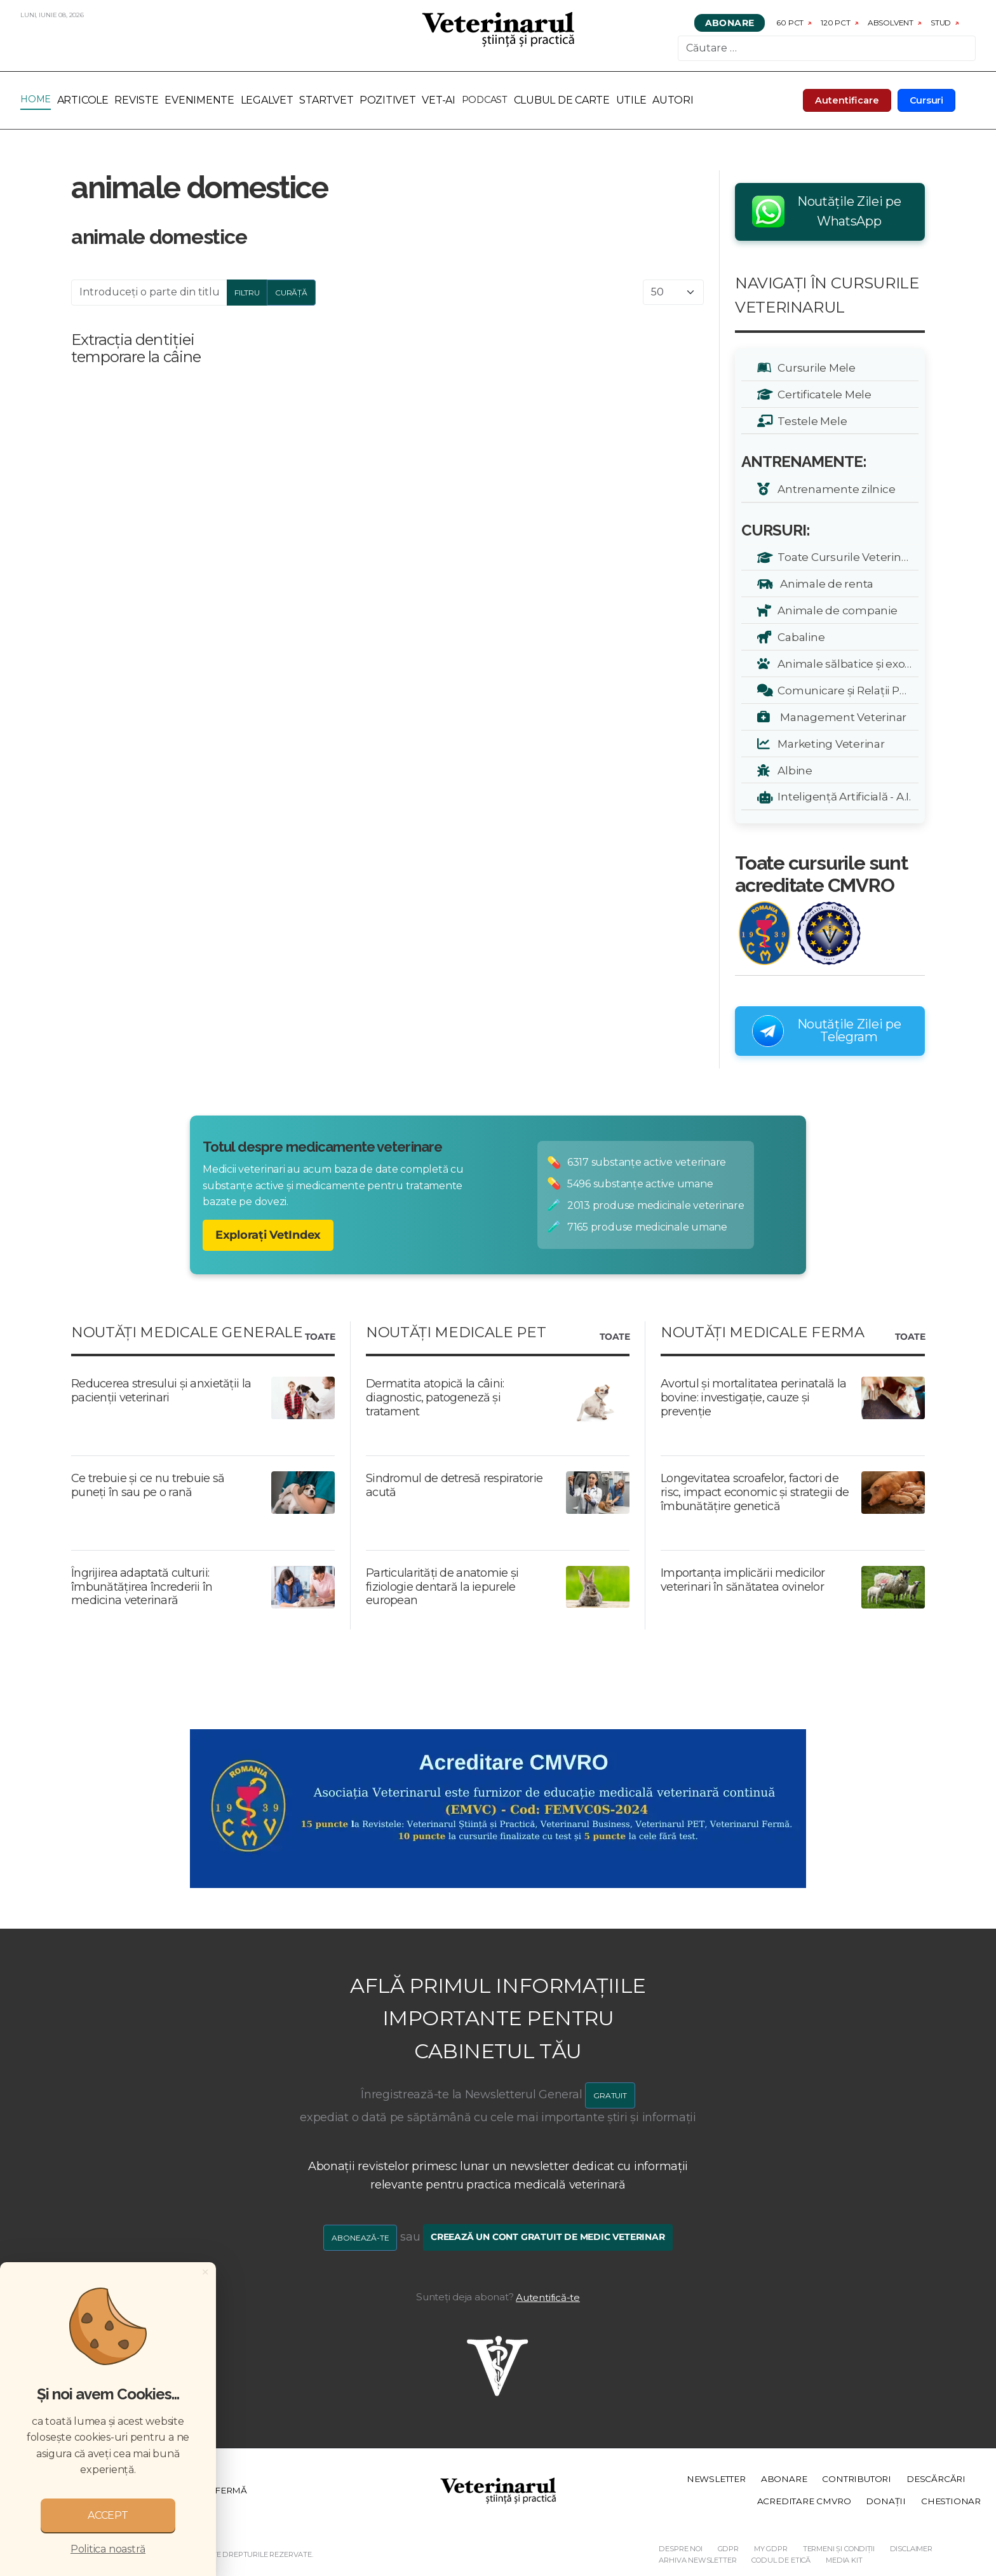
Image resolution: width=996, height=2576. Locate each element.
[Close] (205, 2271)
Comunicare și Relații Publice (846, 690)
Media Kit (844, 2560)
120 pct (836, 22)
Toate (320, 1337)
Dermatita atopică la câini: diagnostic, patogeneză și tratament (435, 1397)
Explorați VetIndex (268, 1235)
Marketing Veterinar (829, 743)
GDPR (728, 2548)
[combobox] (827, 48)
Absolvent (890, 22)
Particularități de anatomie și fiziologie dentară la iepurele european (442, 1586)
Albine (792, 770)
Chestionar (951, 2501)
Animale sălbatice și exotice (846, 663)
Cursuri (927, 100)
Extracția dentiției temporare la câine (136, 348)
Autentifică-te (548, 2297)
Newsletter (716, 2479)
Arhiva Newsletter (697, 2560)
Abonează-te (360, 2237)
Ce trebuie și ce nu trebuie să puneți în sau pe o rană (147, 1485)
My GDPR (771, 2548)
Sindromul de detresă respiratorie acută (454, 1485)
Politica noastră (108, 2549)
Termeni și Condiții (839, 2548)
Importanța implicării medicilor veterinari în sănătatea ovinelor (743, 1580)
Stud (941, 22)
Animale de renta (823, 583)
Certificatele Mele (822, 394)
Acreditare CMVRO (804, 2501)
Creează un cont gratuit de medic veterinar (548, 2237)
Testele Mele (810, 421)
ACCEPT (108, 2515)
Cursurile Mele (814, 367)
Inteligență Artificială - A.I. (842, 796)
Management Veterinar (839, 717)
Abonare (730, 23)
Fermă (231, 2490)
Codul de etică (781, 2560)
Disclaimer (911, 2548)
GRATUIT (610, 2095)
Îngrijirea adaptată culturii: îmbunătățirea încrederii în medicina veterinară (142, 1586)
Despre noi (680, 2548)
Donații (886, 2501)
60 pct (790, 22)
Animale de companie (835, 610)
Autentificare (847, 100)
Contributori (856, 2479)
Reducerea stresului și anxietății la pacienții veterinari (161, 1391)
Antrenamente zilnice (834, 489)
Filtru (247, 292)
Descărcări (936, 2479)
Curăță (291, 292)
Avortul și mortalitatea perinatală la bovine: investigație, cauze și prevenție (753, 1397)
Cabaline (798, 637)
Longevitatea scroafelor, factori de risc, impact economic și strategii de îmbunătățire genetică (755, 1492)
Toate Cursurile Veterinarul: (846, 556)
